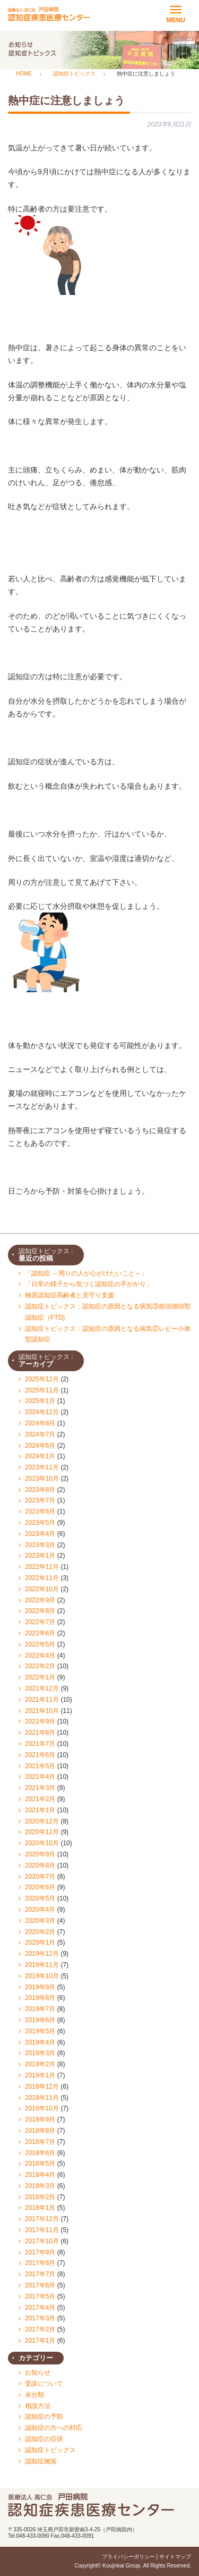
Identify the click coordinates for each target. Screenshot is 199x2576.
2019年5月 (40, 2031)
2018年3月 (40, 2186)
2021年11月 (42, 1699)
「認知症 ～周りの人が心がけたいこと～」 (86, 1273)
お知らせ (37, 2372)
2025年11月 (42, 1390)
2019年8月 (40, 1997)
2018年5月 (40, 2163)
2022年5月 (40, 1644)
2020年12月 (42, 1821)
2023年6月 (40, 1511)
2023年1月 (40, 1555)
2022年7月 (40, 1622)
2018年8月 (40, 2130)
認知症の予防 (44, 2416)
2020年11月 (42, 1832)
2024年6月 (40, 1445)
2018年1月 (40, 2207)
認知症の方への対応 (53, 2427)
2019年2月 (40, 2064)
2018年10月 (42, 2108)
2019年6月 (40, 2020)
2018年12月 (42, 2086)
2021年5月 (40, 1766)
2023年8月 (40, 1489)
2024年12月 (42, 1412)
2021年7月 (40, 1743)
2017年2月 (40, 2329)
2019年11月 (42, 1965)
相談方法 (37, 2406)
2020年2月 (40, 1932)
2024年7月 (40, 1434)
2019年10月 (42, 1976)
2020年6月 (40, 1887)
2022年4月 (40, 1655)
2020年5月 (40, 1898)
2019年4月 (40, 2042)
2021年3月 (40, 1788)
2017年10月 (42, 2241)
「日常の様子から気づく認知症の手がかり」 (88, 1284)
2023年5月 (40, 1522)
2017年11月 (42, 2230)
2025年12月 (42, 1379)
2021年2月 (40, 1799)
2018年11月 (42, 2097)
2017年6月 (40, 2285)
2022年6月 (40, 1633)
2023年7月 (40, 1500)
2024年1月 (40, 1456)
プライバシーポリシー (128, 2557)
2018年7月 (40, 2142)
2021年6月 (40, 1755)
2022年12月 (42, 1566)
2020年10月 (42, 1843)
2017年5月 (40, 2296)
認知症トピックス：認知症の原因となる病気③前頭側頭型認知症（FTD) (108, 1312)
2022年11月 (42, 1578)
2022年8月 (40, 1611)
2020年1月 (40, 1942)
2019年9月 (40, 1987)
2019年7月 (40, 2009)
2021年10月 (42, 1710)
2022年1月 (40, 1677)
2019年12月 (42, 1953)
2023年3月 (40, 1545)
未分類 (34, 2394)
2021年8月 (40, 1732)
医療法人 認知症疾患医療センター (49, 14)
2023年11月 (42, 1467)
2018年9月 (40, 2119)
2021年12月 (42, 1688)
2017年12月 (42, 2219)
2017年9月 (40, 2252)
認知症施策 (41, 2461)
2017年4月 (40, 2307)
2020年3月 (40, 1920)
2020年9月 (40, 1854)
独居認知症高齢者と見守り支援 (69, 1295)
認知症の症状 (44, 2439)
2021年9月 (40, 1721)
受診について (44, 2383)
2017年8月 (40, 2263)
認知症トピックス (50, 2450)
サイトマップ (175, 2557)
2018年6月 (40, 2153)
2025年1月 (40, 1401)
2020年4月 (40, 1909)
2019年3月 (40, 2053)
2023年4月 (40, 1534)
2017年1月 (40, 2340)
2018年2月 (40, 2197)
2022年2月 (40, 1666)
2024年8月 (40, 1423)
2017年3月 (40, 2318)
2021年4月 (40, 1776)
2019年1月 (40, 2075)
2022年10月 (42, 1589)
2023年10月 (42, 1478)
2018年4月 (40, 2174)
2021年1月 (40, 1810)
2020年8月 (40, 1865)
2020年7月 (40, 1876)
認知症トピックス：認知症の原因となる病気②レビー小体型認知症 (108, 1334)
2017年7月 (40, 2274)
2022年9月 (40, 1600)
